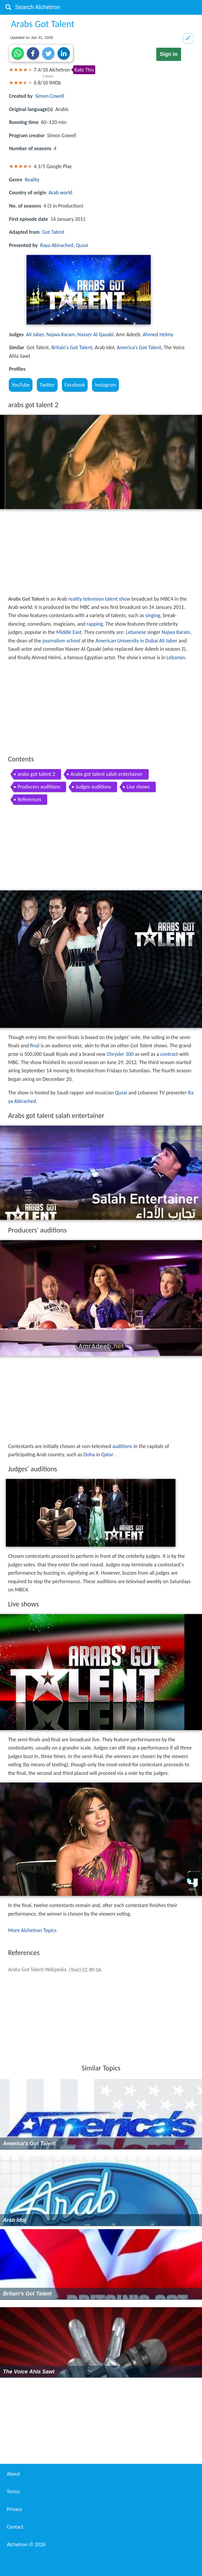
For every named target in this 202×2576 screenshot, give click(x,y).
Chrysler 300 (120, 1054)
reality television (86, 599)
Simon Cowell (49, 96)
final (35, 1045)
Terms (13, 2491)
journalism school (61, 640)
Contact (15, 2527)
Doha (89, 1454)
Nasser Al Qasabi (95, 334)
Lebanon (176, 657)
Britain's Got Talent (71, 347)
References (29, 799)
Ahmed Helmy (158, 334)
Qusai (82, 245)
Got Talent (53, 232)
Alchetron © (26, 2544)
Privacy (14, 2509)
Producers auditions (38, 786)
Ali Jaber (35, 334)
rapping (95, 624)
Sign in (169, 54)
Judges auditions (93, 786)
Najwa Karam (60, 334)
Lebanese (136, 632)
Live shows (138, 786)
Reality (32, 179)
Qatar (107, 1454)
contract (169, 1054)
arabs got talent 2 (36, 774)
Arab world (61, 192)
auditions (122, 1446)
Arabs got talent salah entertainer (106, 774)
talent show (117, 599)
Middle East (69, 632)
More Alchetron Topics (32, 1930)
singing (152, 615)
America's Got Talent (139, 347)
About (13, 2474)
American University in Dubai (127, 640)
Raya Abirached (56, 245)
